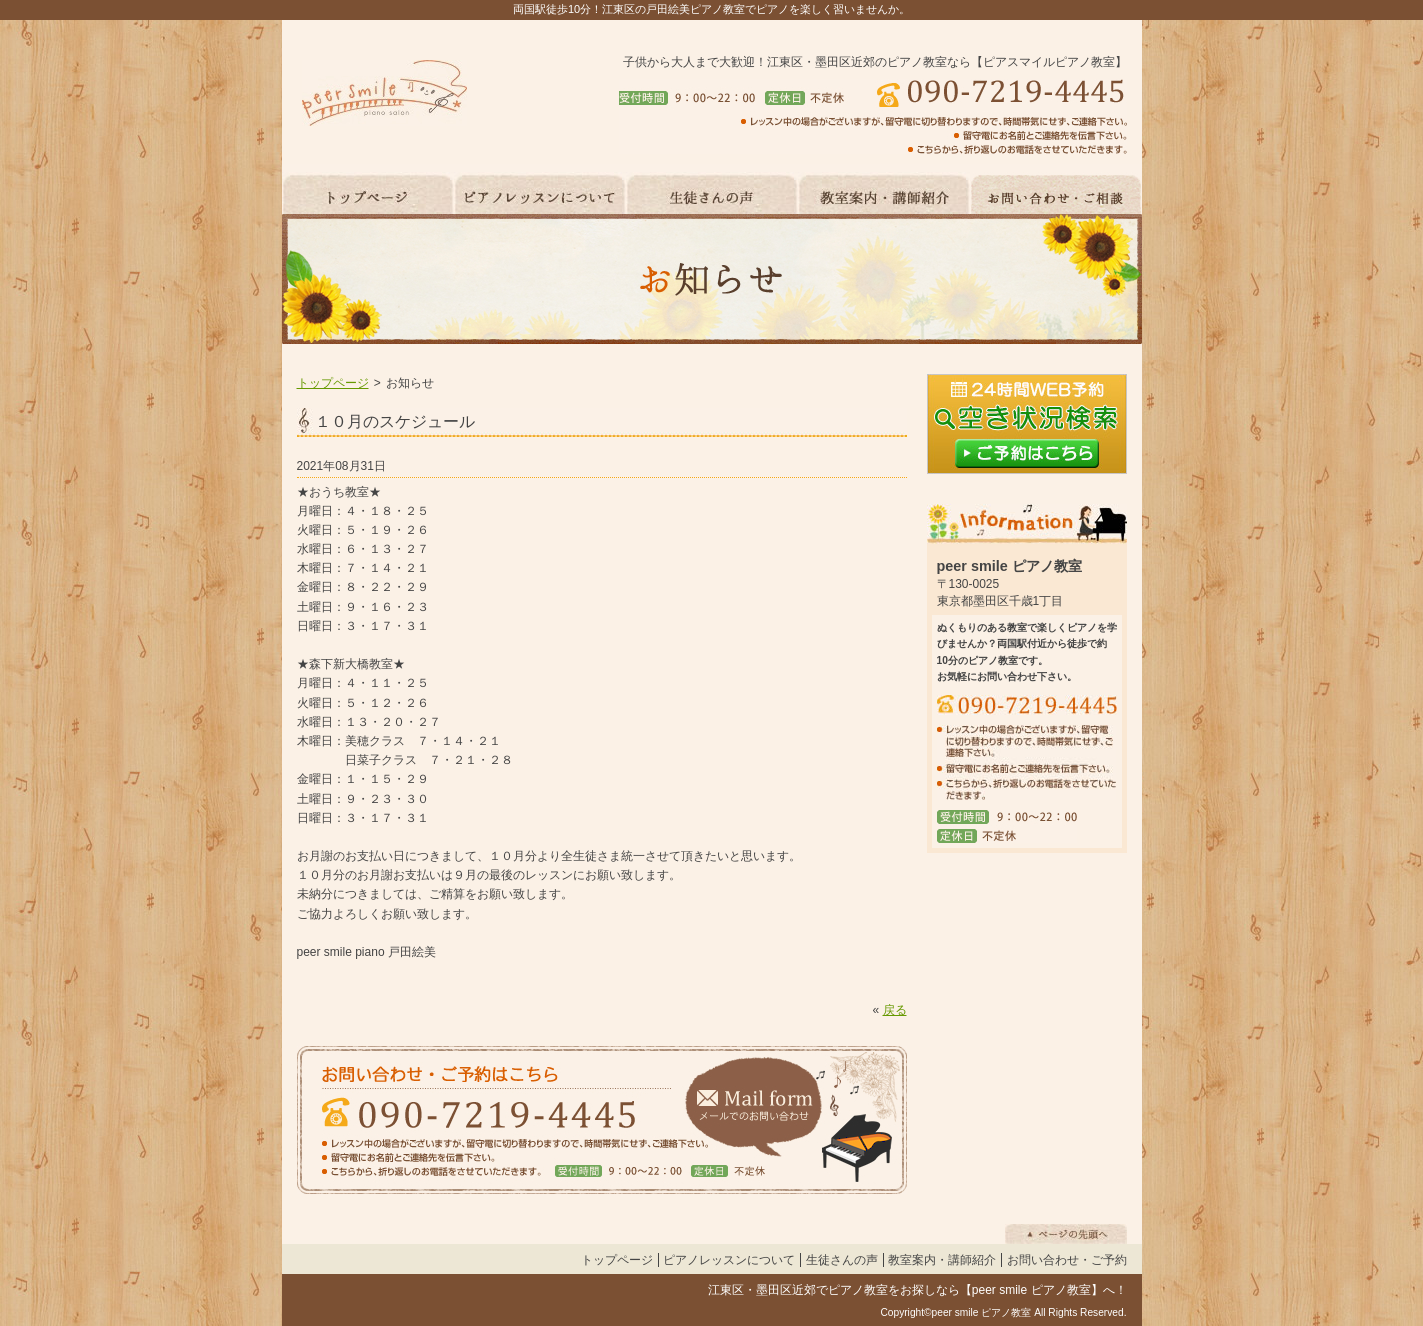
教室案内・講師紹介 (942, 1260)
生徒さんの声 (842, 1260)
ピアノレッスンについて (729, 1260)
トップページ (333, 383)
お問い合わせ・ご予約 (1067, 1260)
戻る (895, 1010)
